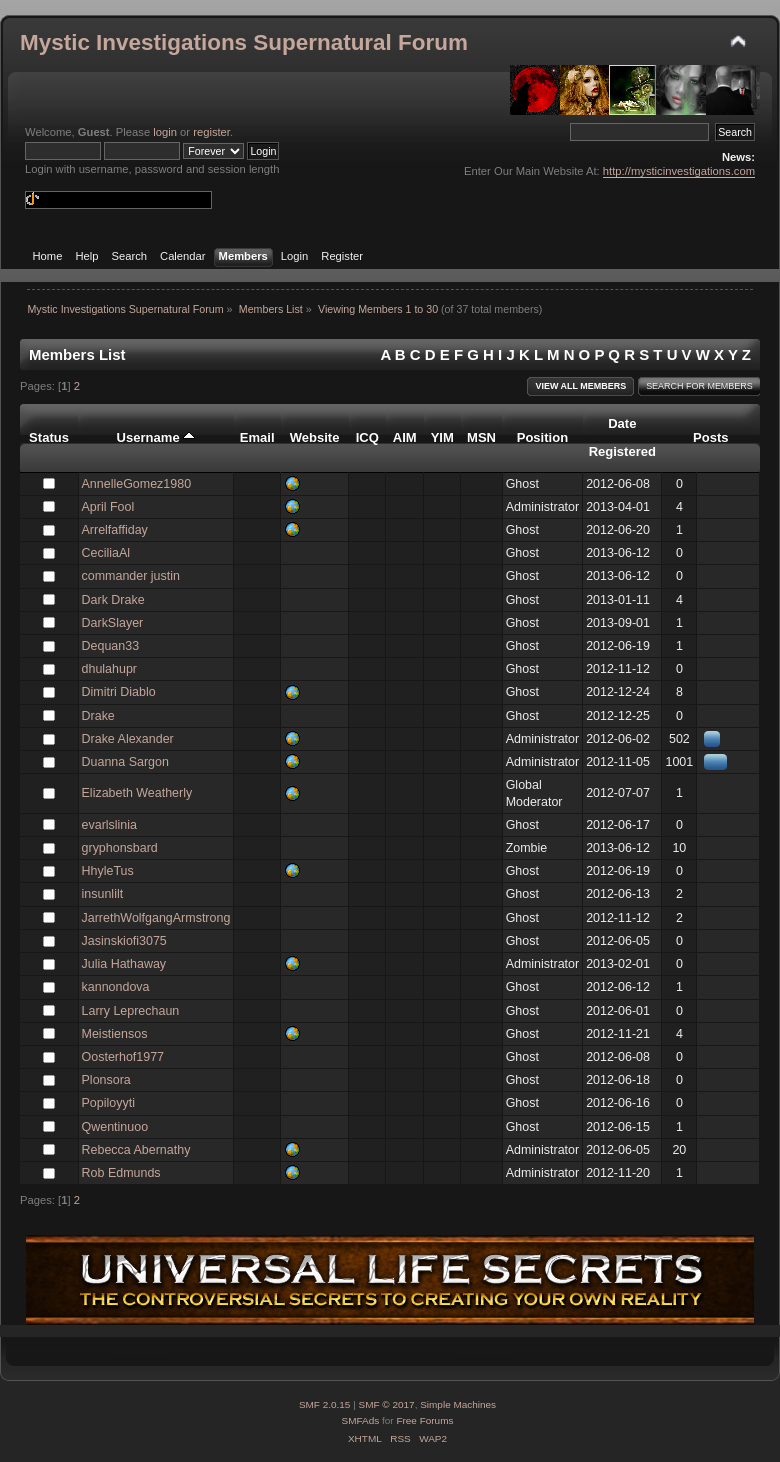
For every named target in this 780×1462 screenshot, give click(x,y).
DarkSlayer (113, 623)
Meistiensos (115, 1034)
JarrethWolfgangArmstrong (156, 918)
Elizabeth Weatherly (137, 793)
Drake (98, 716)
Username (156, 437)
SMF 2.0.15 (325, 1404)
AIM (405, 437)
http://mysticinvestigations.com (679, 171)
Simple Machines (458, 1404)
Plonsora (106, 1080)
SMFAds (361, 1420)
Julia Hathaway (124, 964)
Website (315, 437)
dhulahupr (109, 669)
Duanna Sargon (125, 762)
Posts (711, 437)
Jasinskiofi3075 (124, 941)
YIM (442, 437)
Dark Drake (113, 600)
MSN (481, 437)
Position (542, 437)
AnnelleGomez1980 (137, 484)
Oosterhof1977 (123, 1057)
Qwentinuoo (115, 1127)
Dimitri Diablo (119, 692)
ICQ (367, 437)
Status (49, 437)
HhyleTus (108, 871)
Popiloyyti (108, 1103)
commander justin (131, 576)
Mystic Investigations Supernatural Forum (244, 42)
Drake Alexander (128, 739)
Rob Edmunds (121, 1173)
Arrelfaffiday (115, 530)
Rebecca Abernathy (136, 1150)
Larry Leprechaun (131, 1011)
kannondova (116, 987)
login (165, 132)
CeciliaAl (106, 553)
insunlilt (103, 894)
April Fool (108, 507)
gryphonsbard (120, 848)
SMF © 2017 (387, 1404)
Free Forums (424, 1420)
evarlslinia (109, 825)
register (211, 132)
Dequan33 (111, 646)
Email (257, 437)
